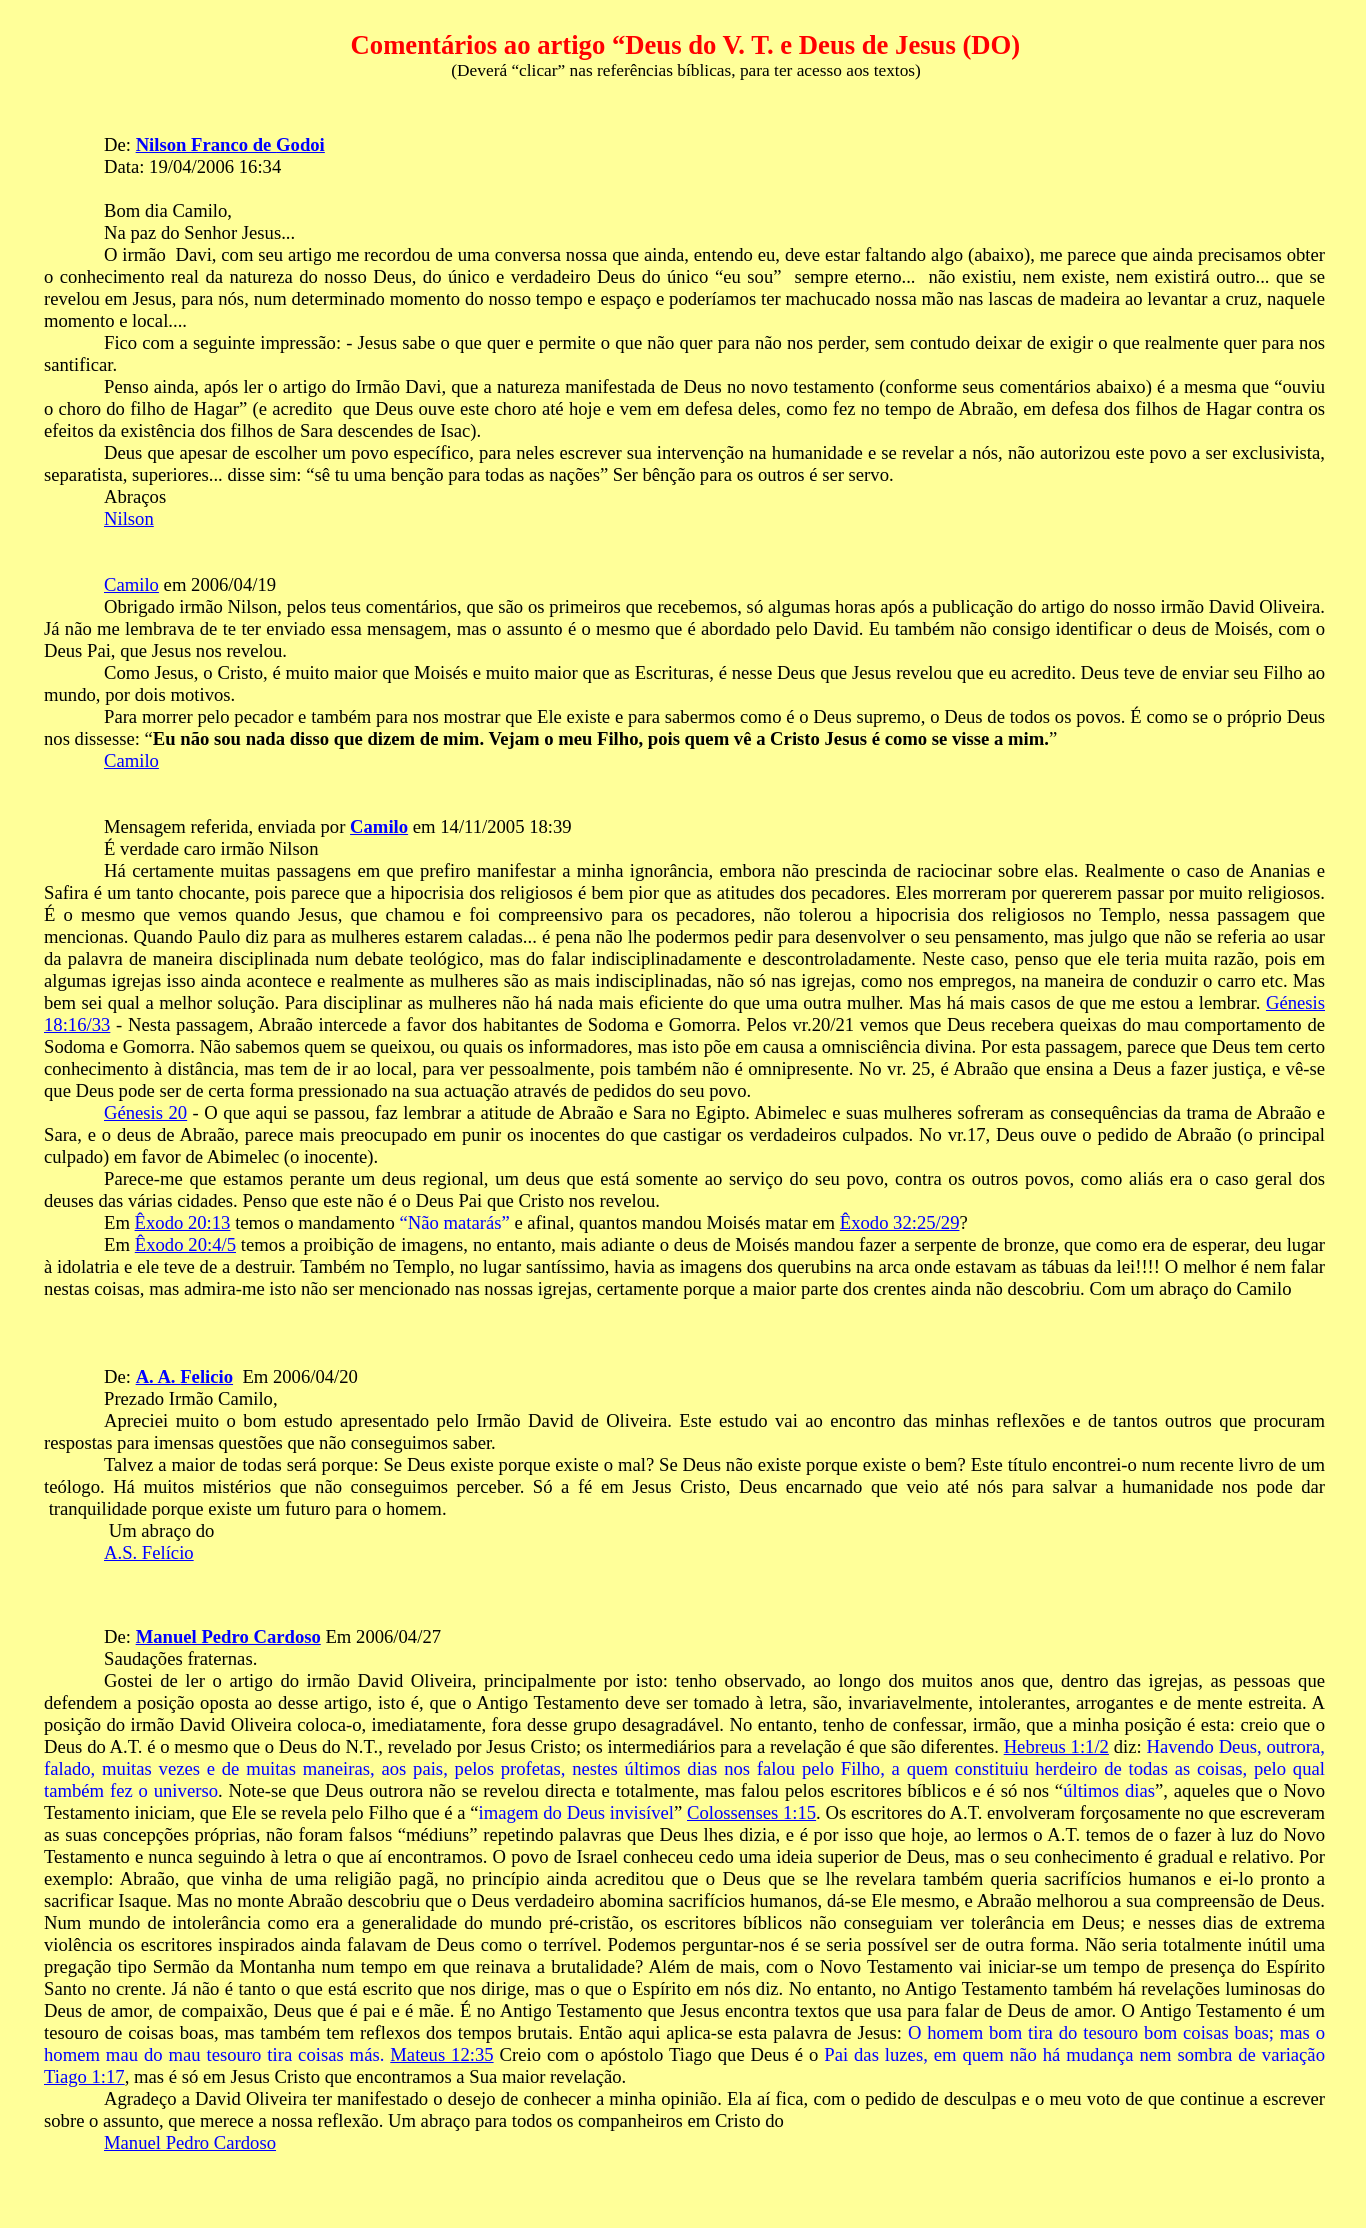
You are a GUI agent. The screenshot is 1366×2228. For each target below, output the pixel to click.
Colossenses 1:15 (751, 1812)
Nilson (129, 518)
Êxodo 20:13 (183, 1222)
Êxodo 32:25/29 (900, 1222)
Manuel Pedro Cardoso (228, 1636)
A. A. (184, 1376)
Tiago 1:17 (84, 2076)
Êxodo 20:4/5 (185, 1244)
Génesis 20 (145, 1112)
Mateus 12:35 (441, 2054)
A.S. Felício (149, 1552)
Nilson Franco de (230, 144)
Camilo (131, 584)
